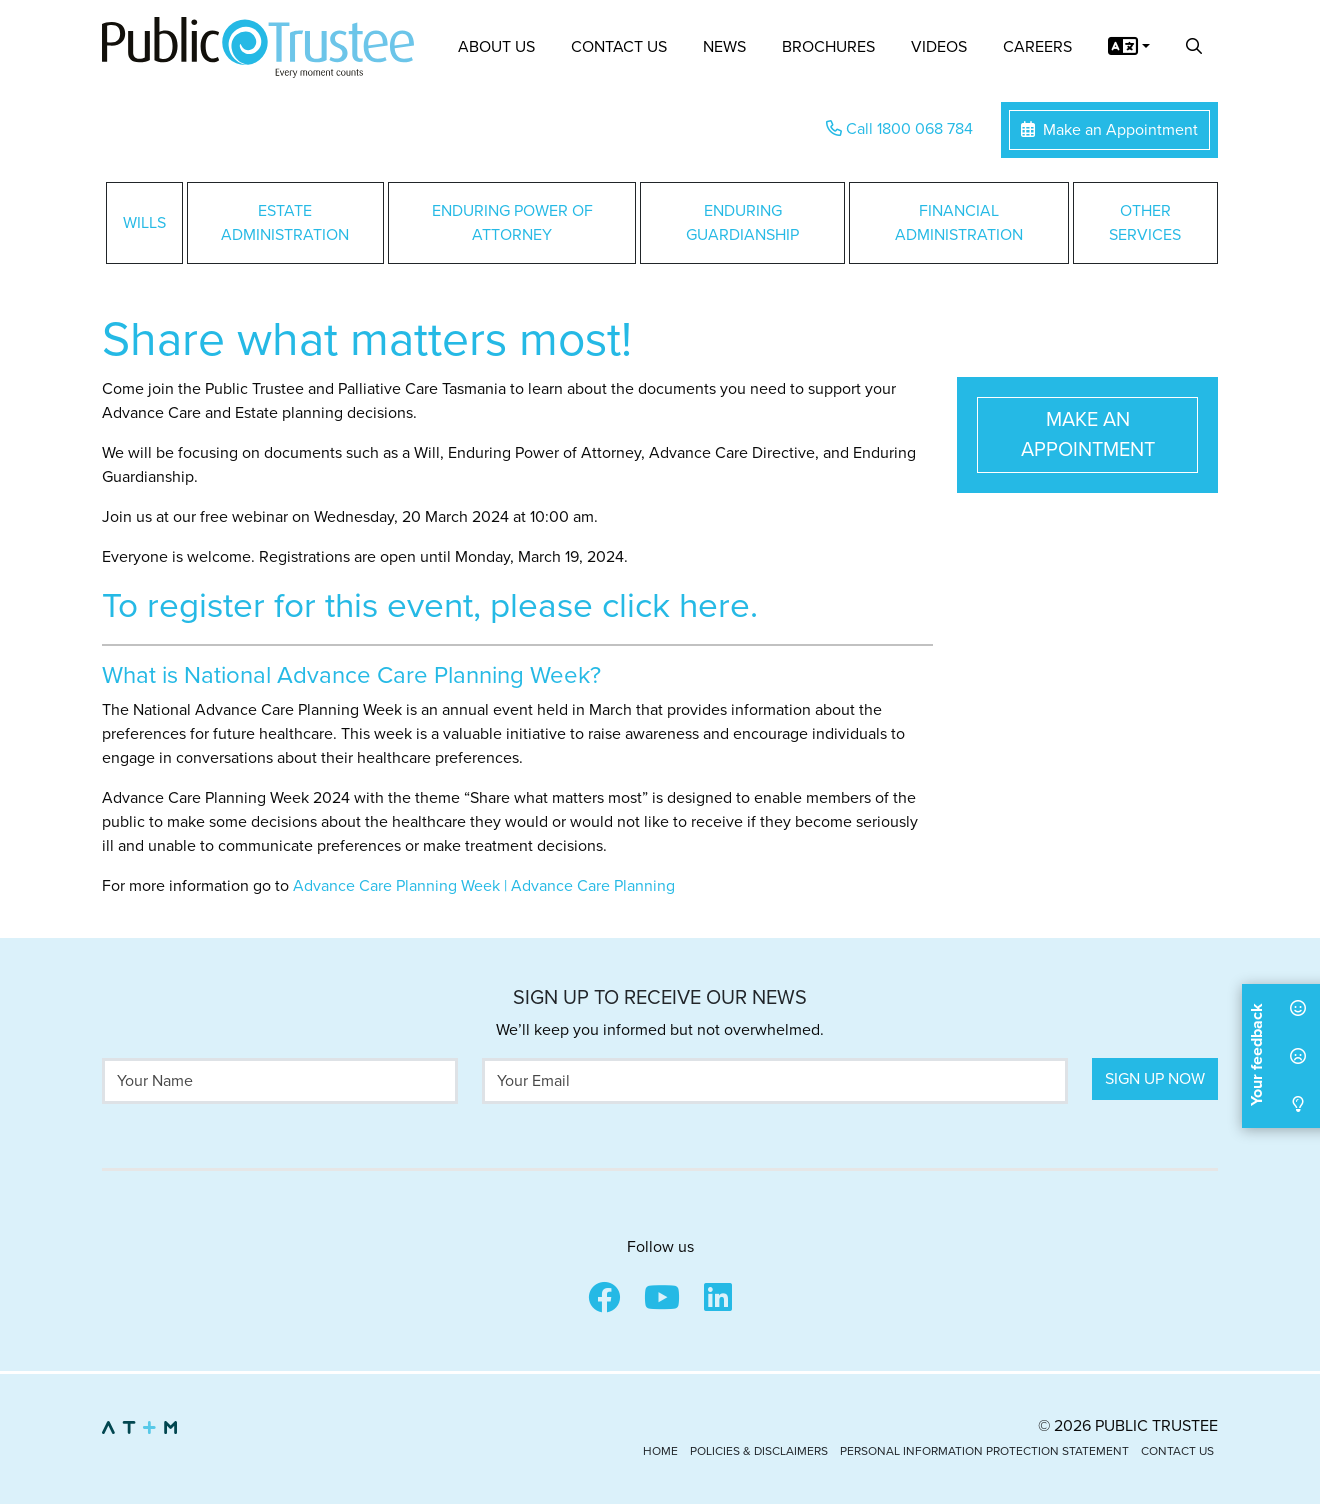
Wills (144, 223)
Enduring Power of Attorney (512, 223)
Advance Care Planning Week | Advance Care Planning (484, 886)
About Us (496, 47)
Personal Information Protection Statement (984, 1451)
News (724, 47)
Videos (939, 47)
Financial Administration (959, 223)
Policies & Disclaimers (759, 1451)
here (714, 606)
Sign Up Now (1155, 1079)
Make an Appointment (1109, 130)
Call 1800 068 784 (899, 129)
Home (660, 1451)
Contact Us (619, 47)
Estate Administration (285, 223)
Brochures (828, 47)
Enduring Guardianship (742, 223)
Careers (1037, 47)
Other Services (1145, 223)
